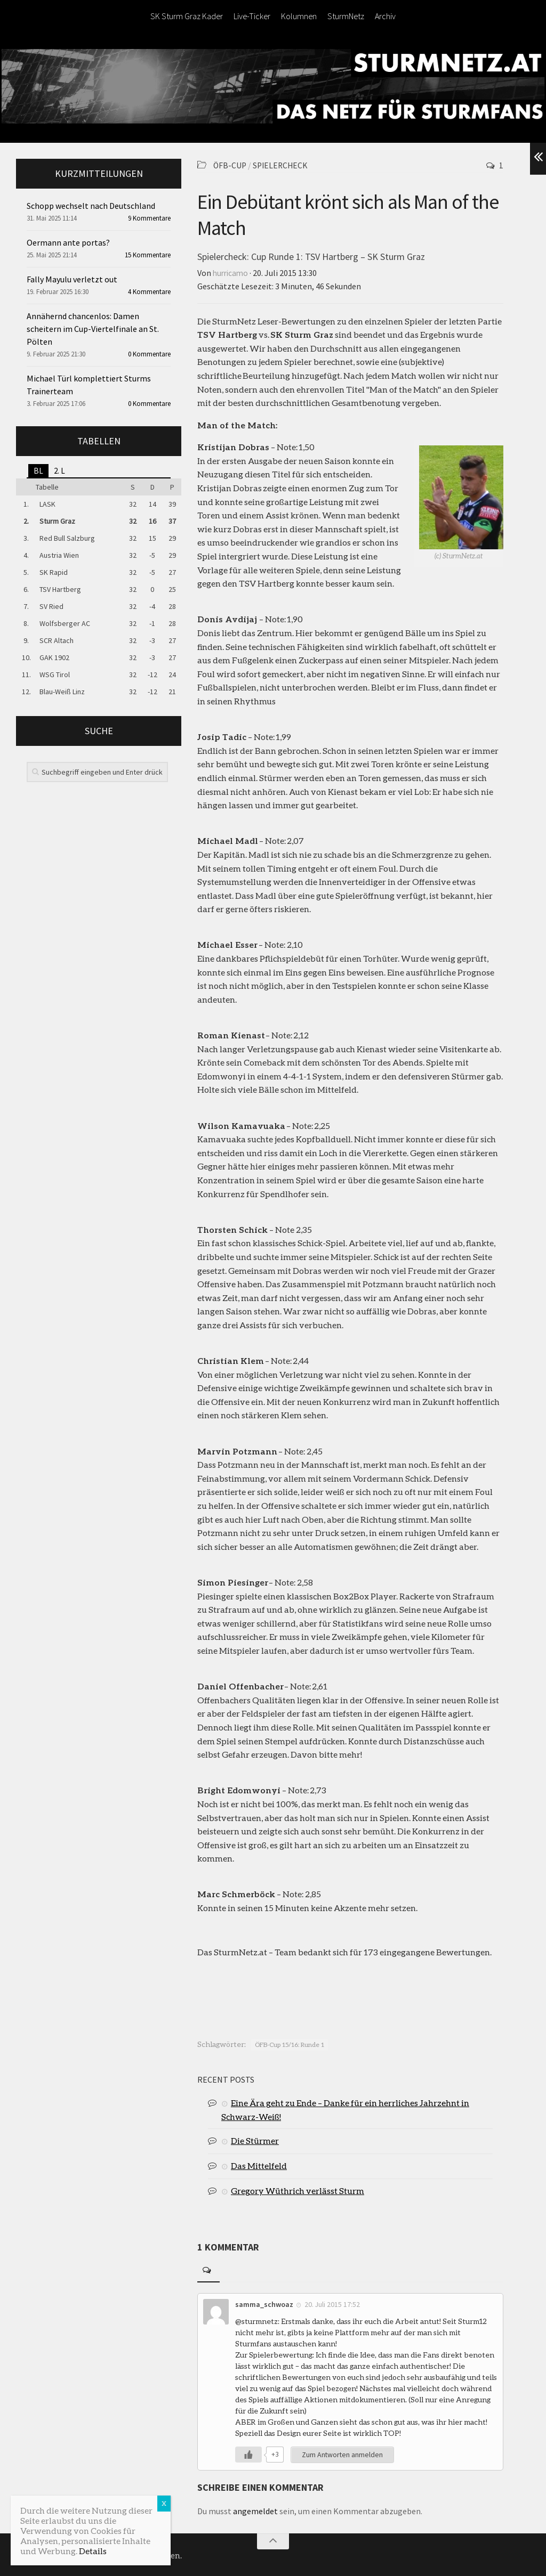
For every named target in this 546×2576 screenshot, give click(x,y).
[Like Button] (248, 2453)
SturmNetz (345, 16)
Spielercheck (282, 165)
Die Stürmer (255, 2139)
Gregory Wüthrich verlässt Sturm (297, 2189)
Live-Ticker (252, 16)
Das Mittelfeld (259, 2164)
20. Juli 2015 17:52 (332, 2303)
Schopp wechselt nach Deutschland (91, 205)
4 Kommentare (149, 291)
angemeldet (255, 2510)
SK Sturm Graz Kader (186, 16)
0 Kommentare (149, 354)
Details (93, 2551)
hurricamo (232, 272)
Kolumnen (299, 16)
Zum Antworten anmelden (343, 2453)
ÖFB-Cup (230, 165)
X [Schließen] (164, 2503)
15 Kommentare (148, 254)
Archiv (385, 16)
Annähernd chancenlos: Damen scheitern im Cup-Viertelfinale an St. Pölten (93, 329)
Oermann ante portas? (68, 242)
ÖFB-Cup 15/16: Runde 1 (289, 2043)
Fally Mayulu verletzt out (72, 279)
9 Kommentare (149, 218)
